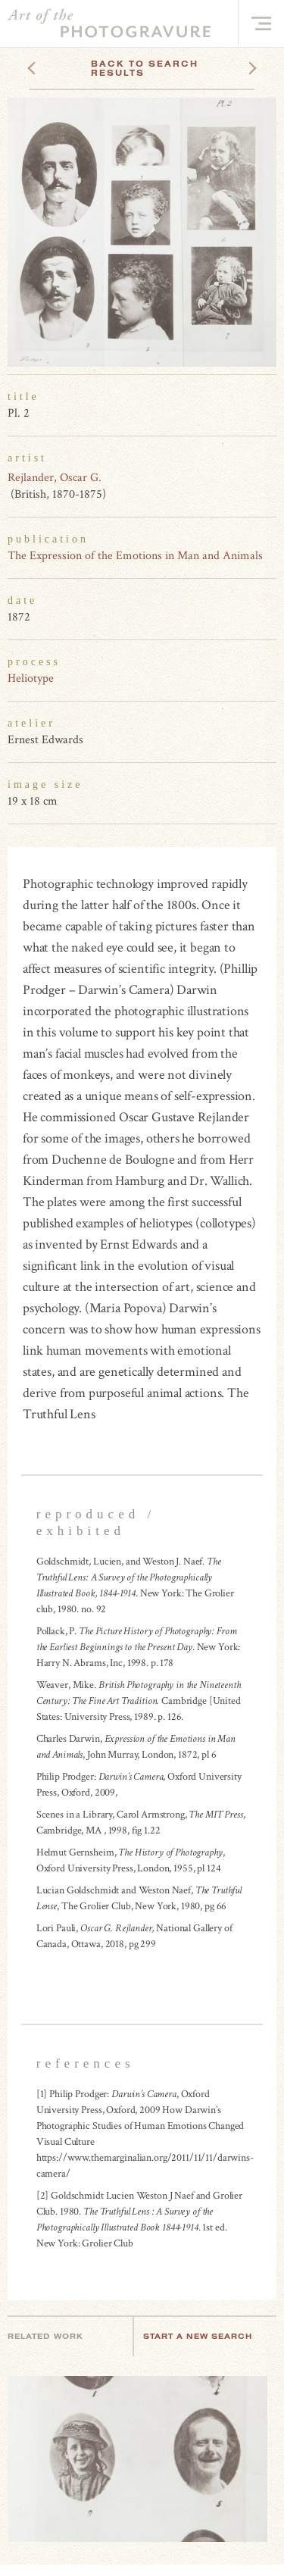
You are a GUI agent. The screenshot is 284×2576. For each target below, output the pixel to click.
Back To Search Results (144, 68)
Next (238, 63)
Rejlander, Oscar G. (54, 478)
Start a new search (205, 2336)
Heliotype (31, 678)
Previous (60, 63)
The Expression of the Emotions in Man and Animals (135, 556)
